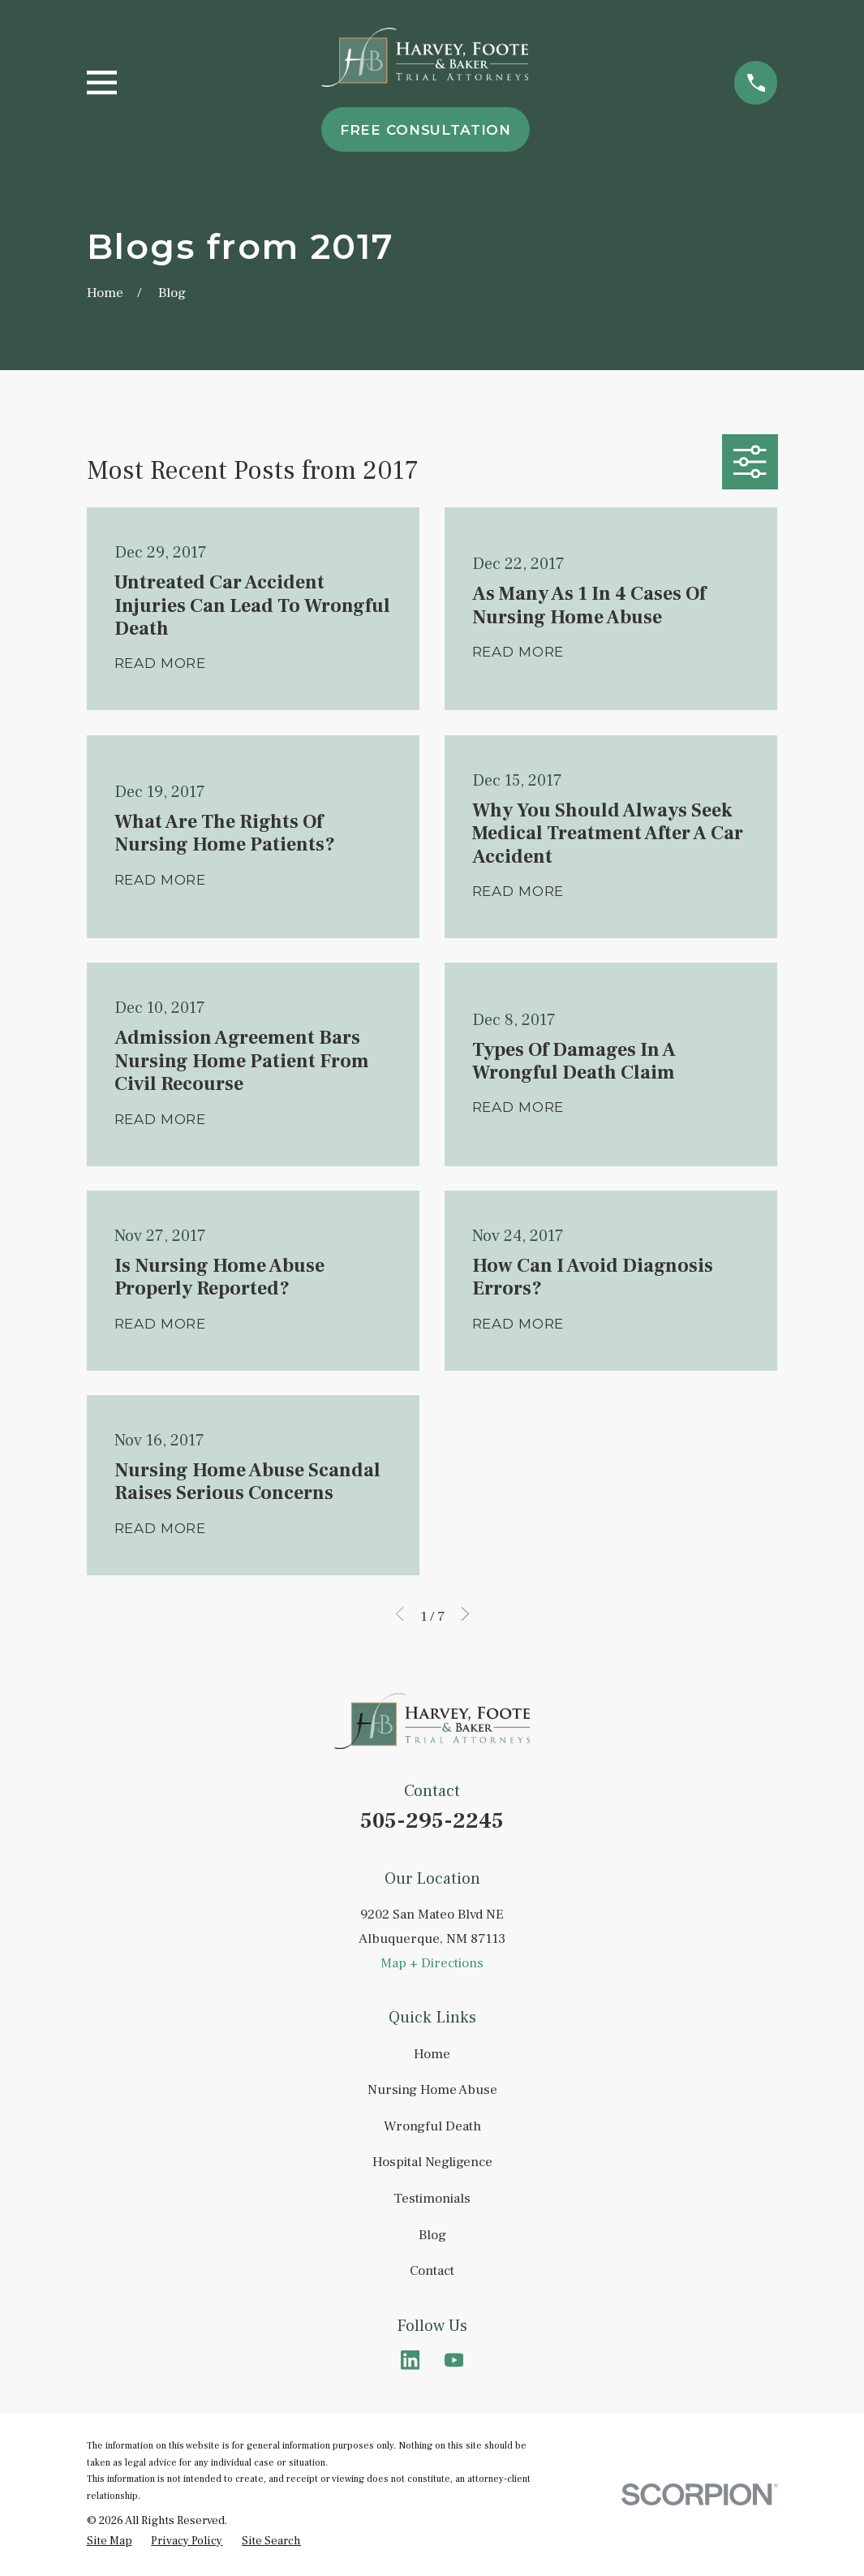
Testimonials (432, 2199)
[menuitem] (109, 2541)
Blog (432, 2235)
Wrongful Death (432, 2126)
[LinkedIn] (410, 2360)
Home (432, 2054)
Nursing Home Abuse (432, 2090)
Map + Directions (432, 1963)
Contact (432, 2271)
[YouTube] (454, 2360)
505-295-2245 (432, 1821)
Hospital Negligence (432, 2162)
